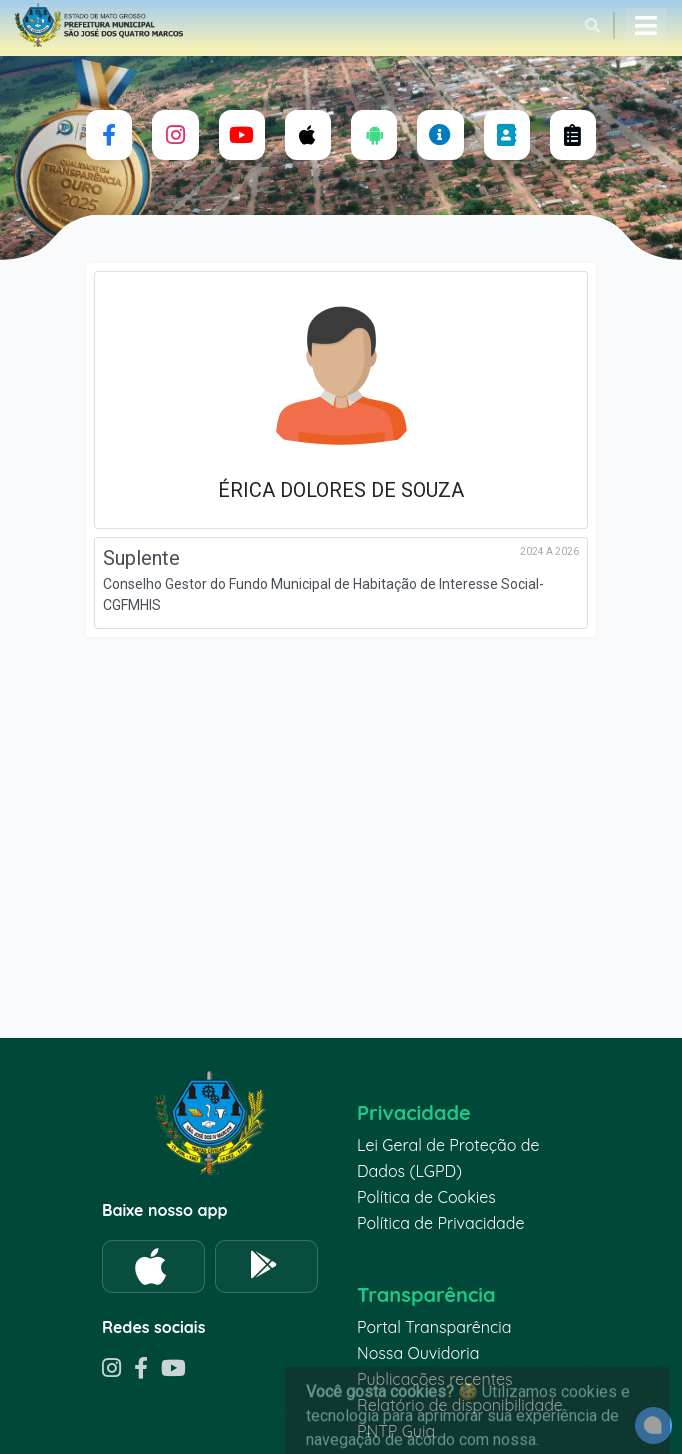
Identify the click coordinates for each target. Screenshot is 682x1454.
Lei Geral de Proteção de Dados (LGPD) (448, 1158)
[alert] (653, 1425)
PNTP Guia (396, 1431)
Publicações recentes (435, 1379)
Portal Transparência (434, 1327)
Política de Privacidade (441, 1223)
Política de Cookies (426, 1197)
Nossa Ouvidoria (418, 1353)
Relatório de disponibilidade (460, 1405)
